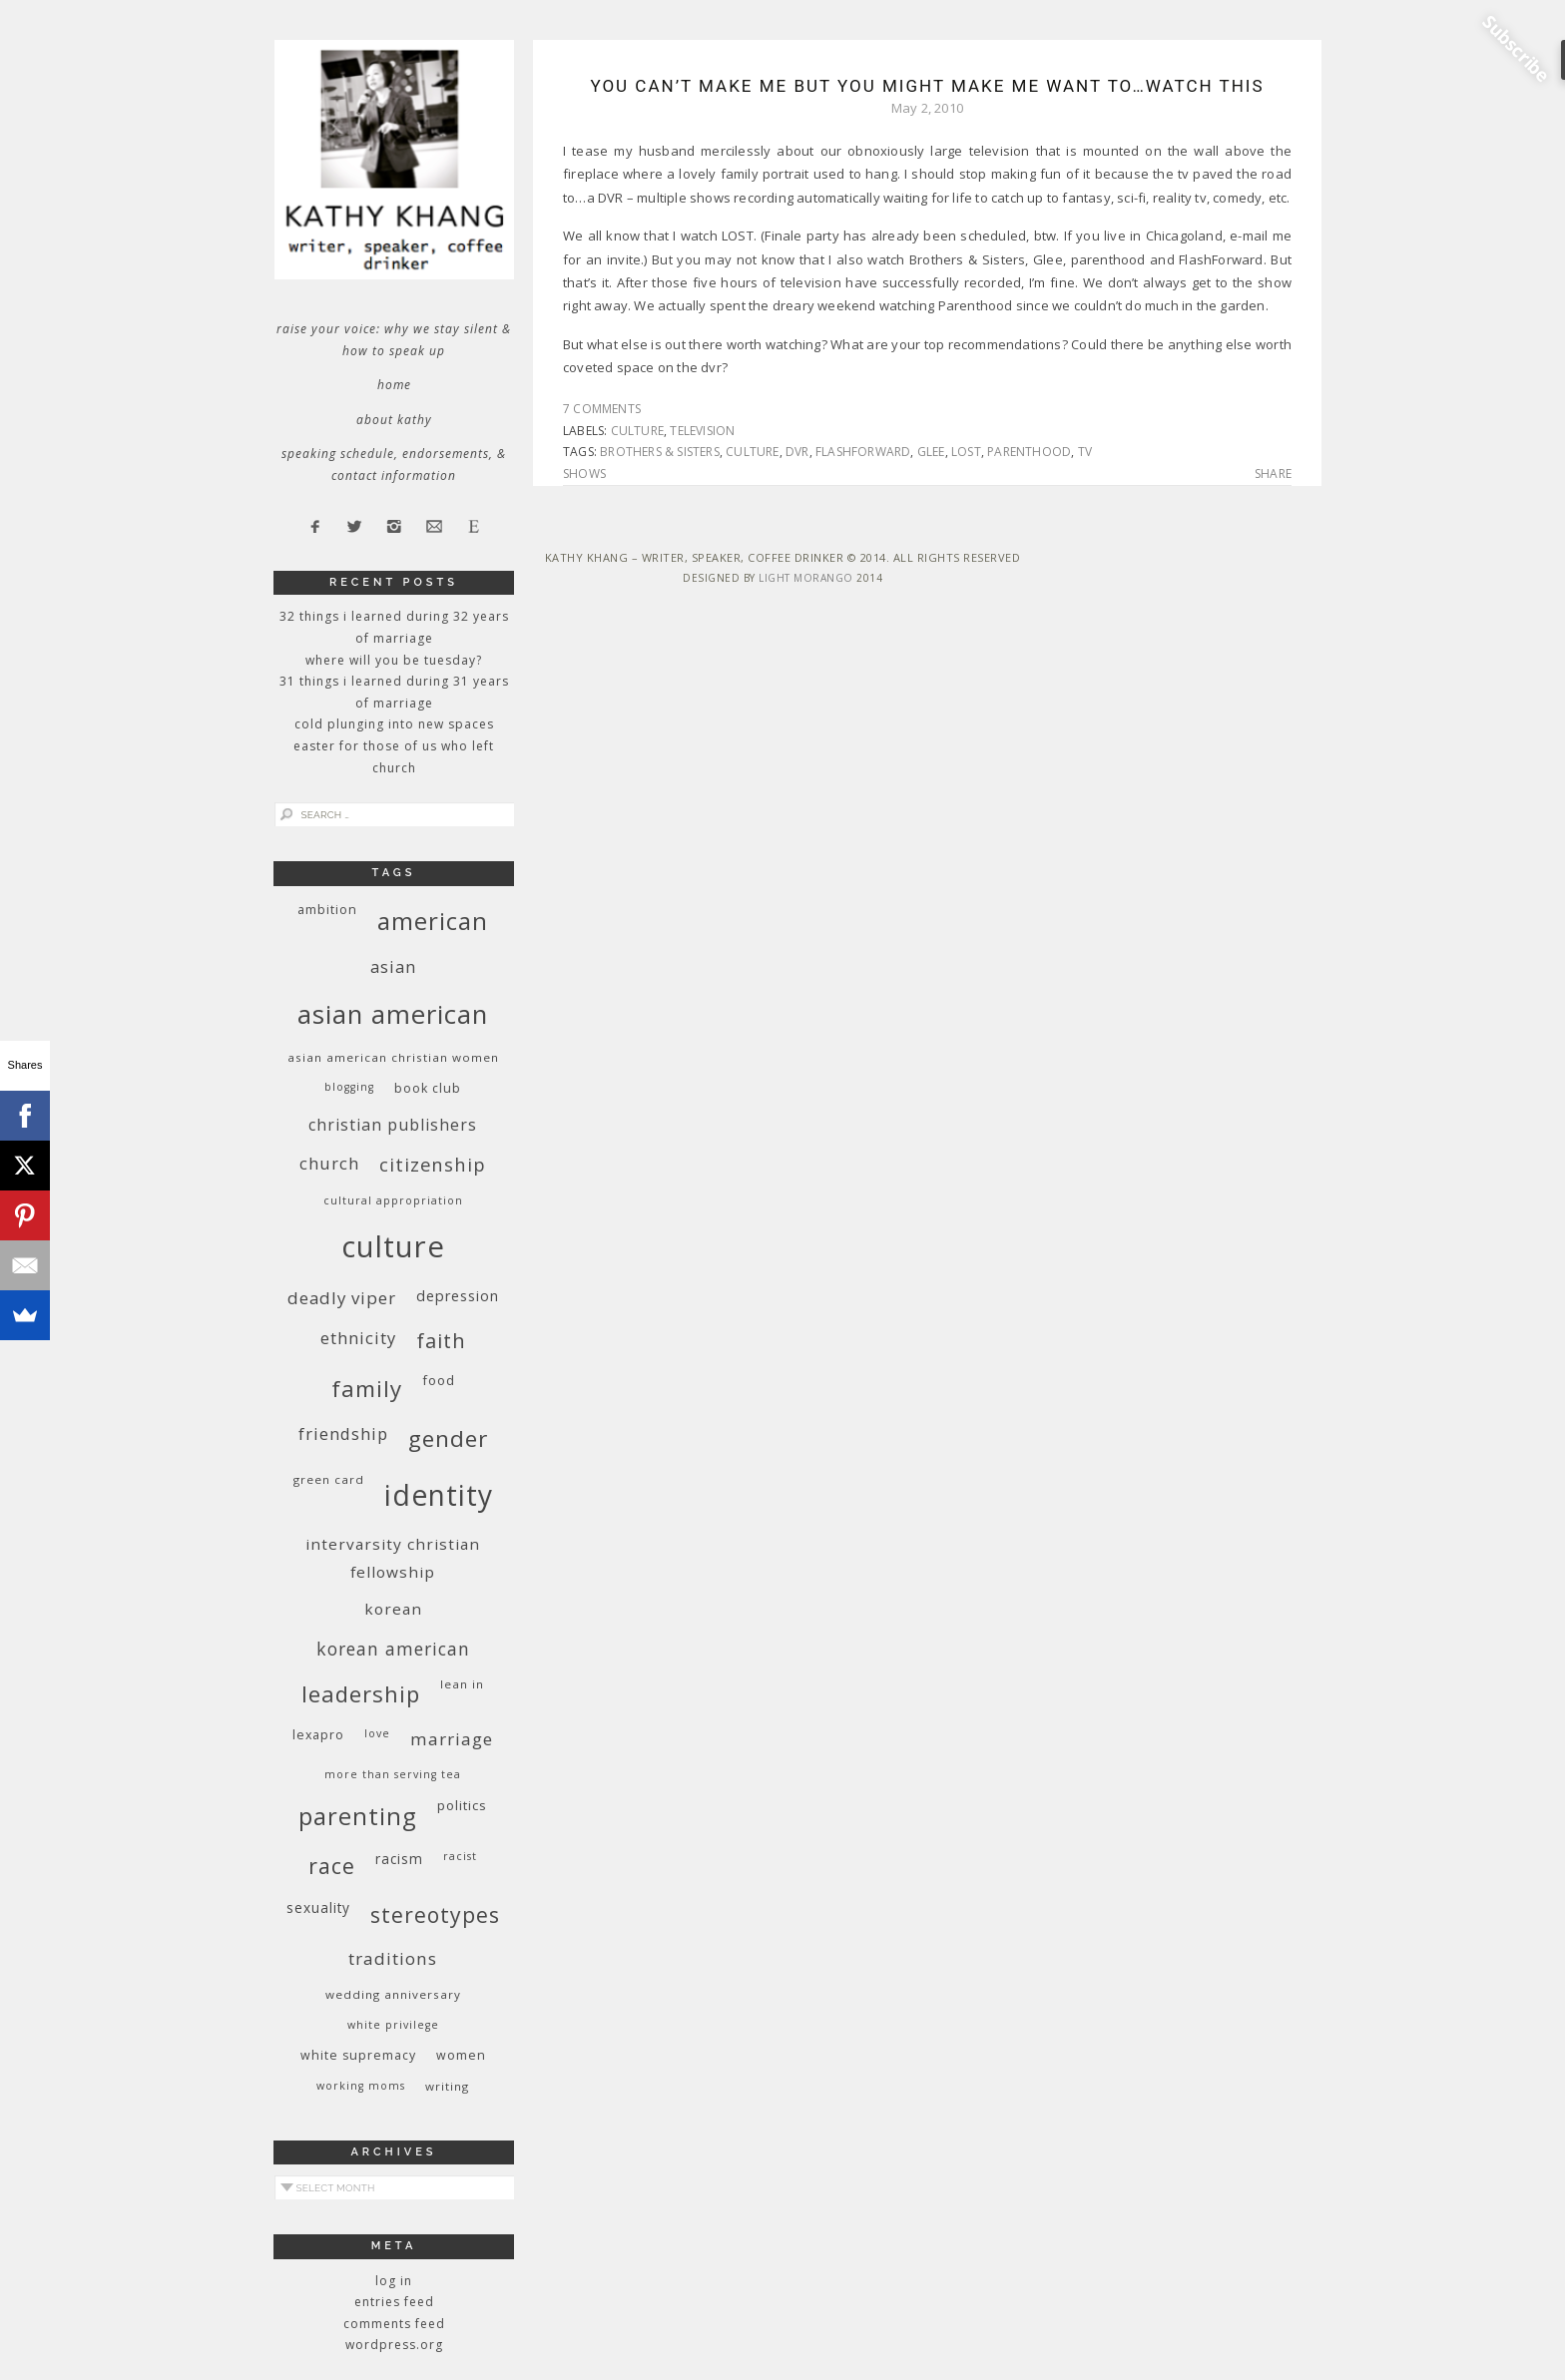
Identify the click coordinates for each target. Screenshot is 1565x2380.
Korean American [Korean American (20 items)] (393, 1649)
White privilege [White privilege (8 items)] (393, 2025)
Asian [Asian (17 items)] (393, 966)
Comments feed (394, 2323)
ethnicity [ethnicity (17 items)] (358, 1337)
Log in (393, 2280)
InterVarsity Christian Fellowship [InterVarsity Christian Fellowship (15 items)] (392, 1558)
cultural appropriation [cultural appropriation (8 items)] (393, 1200)
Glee (931, 451)
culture (637, 430)
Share (1273, 474)
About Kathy (394, 419)
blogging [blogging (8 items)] (349, 1087)
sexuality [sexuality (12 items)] (318, 1907)
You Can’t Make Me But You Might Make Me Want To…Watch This (927, 86)
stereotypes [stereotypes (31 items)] (435, 1914)
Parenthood (1029, 451)
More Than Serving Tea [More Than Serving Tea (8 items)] (392, 1774)
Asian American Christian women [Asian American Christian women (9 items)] (393, 1057)
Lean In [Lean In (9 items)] (462, 1683)
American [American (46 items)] (432, 920)
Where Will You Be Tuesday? (393, 660)
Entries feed (394, 2301)
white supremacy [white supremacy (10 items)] (358, 2055)
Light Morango (806, 578)
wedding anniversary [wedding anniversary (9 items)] (393, 1994)
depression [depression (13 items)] (457, 1295)
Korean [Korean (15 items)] (393, 1609)
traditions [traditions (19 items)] (392, 1958)
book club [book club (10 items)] (427, 1088)
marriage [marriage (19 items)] (451, 1738)
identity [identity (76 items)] (438, 1495)
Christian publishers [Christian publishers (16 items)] (392, 1125)
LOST (966, 451)
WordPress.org (394, 2344)
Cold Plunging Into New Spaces (394, 723)
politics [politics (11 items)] (462, 1805)
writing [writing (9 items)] (447, 2086)
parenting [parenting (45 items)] (357, 1815)
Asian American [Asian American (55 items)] (392, 1014)
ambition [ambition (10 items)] (327, 909)
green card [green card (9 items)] (328, 1479)
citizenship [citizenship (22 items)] (432, 1164)
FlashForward (862, 451)
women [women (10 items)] (461, 2055)
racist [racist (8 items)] (460, 1856)
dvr (797, 451)
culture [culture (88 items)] (393, 1246)
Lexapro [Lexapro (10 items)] (318, 1734)
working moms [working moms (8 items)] (360, 2086)
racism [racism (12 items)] (399, 1858)
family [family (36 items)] (366, 1388)
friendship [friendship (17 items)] (343, 1433)
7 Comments (602, 408)
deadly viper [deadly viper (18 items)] (341, 1297)
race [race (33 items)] (331, 1865)
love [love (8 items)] (377, 1733)
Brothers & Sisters (660, 451)
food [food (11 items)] (438, 1380)
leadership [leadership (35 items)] (360, 1693)
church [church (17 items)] (329, 1163)
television (702, 430)
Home (394, 384)
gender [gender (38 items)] (448, 1438)
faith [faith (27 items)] (441, 1340)
